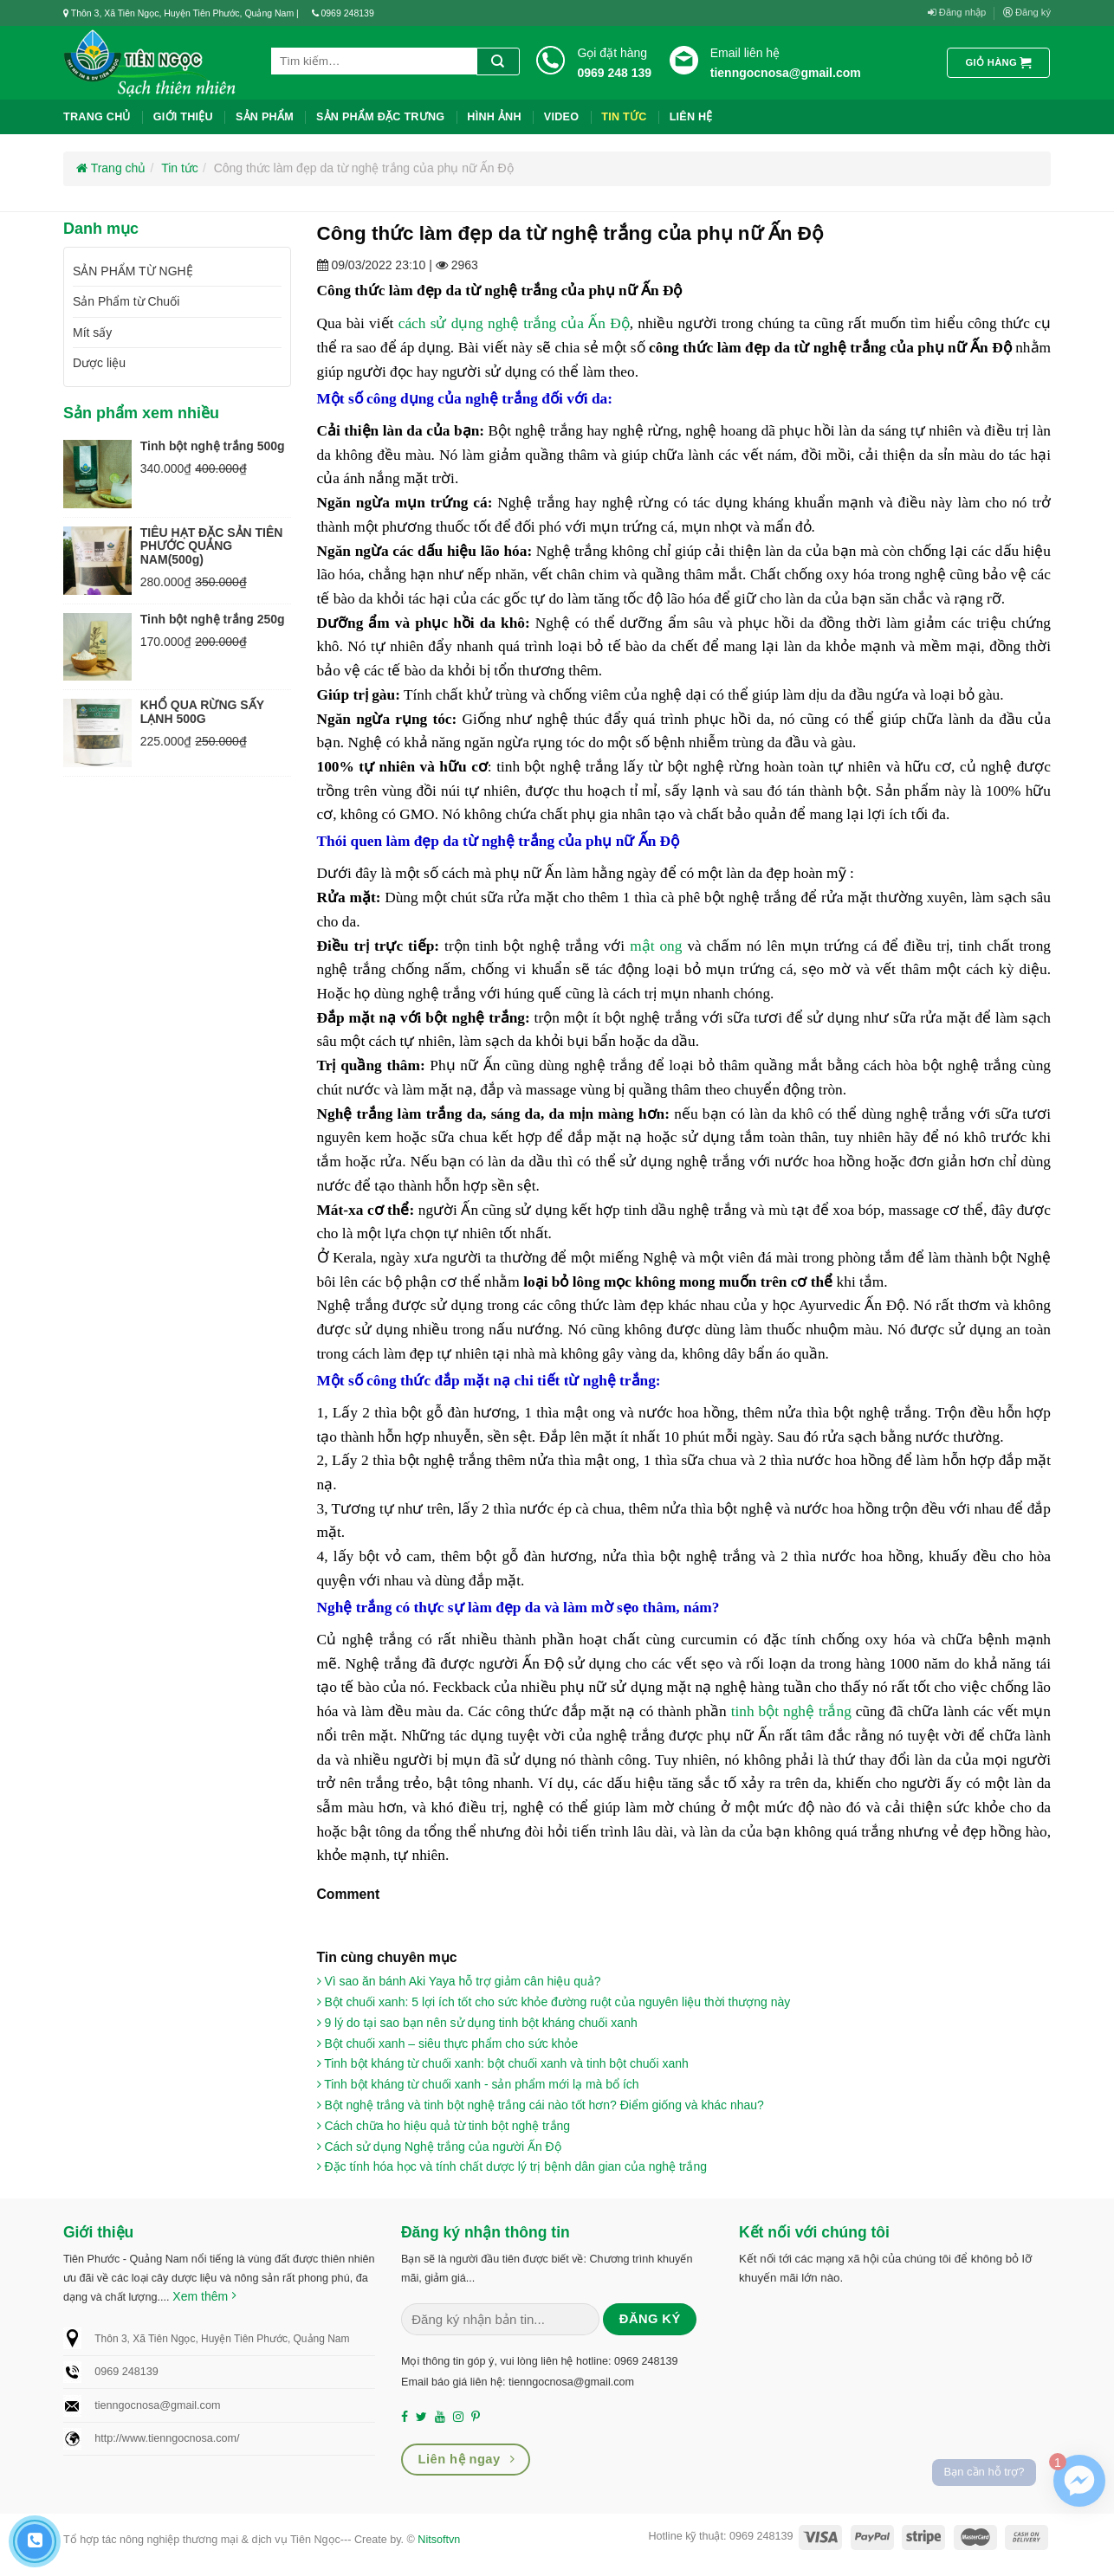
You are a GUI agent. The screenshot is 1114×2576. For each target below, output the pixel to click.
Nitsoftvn (439, 2540)
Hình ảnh (494, 117)
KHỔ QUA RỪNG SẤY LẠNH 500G (202, 711)
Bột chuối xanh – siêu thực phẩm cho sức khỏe (448, 2043)
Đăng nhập (957, 12)
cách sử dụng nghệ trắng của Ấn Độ (514, 323)
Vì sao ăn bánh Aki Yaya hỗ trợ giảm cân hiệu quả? (459, 1981)
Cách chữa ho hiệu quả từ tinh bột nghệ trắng (444, 2126)
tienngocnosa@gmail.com (785, 73)
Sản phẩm (265, 117)
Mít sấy (92, 332)
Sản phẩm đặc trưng (380, 117)
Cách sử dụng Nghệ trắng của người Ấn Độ (439, 2146)
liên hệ (691, 117)
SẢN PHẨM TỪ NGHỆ (133, 271)
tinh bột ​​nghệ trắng (791, 1711)
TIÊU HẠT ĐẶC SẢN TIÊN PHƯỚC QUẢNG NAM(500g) (211, 546)
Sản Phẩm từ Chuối (126, 301)
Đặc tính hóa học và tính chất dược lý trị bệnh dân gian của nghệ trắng (512, 2166)
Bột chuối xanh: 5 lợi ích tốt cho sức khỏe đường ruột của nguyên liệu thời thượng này (554, 2002)
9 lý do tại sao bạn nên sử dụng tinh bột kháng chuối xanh (477, 2023)
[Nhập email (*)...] (500, 2319)
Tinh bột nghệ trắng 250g (212, 619)
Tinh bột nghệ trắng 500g (212, 446)
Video (561, 117)
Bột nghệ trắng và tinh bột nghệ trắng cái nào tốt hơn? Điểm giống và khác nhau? (540, 2105)
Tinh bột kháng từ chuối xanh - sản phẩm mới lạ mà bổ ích (478, 2084)
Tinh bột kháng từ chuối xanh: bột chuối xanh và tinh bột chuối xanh (503, 2063)
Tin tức (623, 117)
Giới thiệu (183, 117)
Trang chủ (97, 117)
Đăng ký (1027, 12)
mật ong (656, 946)
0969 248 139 (614, 73)
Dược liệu (99, 363)
